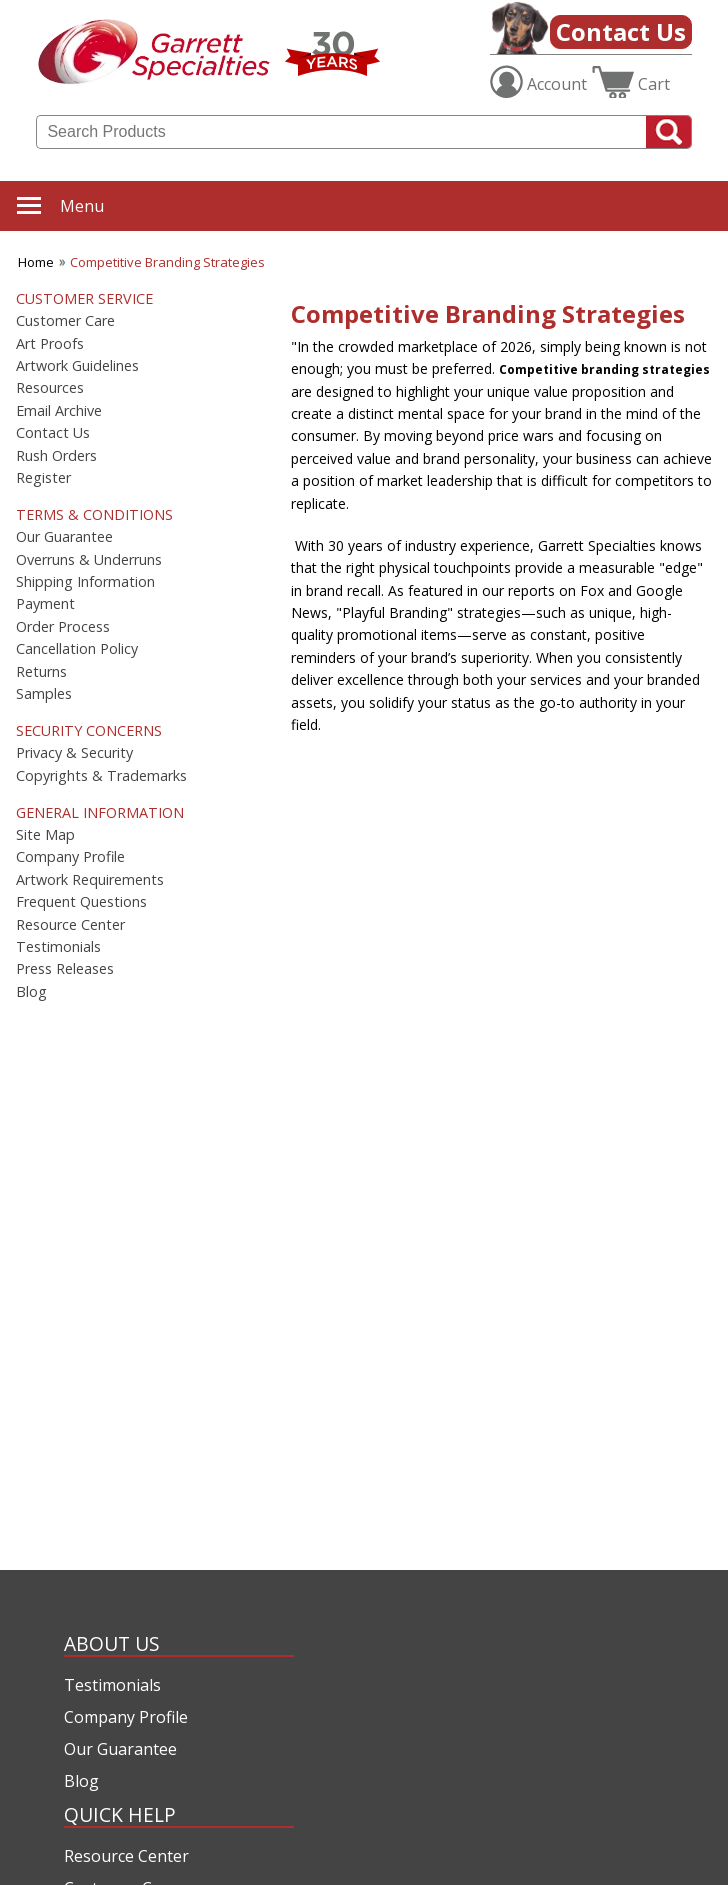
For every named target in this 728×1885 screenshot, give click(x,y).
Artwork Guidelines (77, 366)
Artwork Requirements (90, 880)
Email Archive (59, 411)
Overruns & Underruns (89, 560)
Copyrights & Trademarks (101, 776)
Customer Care (65, 321)
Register (43, 478)
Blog (31, 992)
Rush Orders (56, 456)
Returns (41, 672)
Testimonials (58, 947)
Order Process (63, 627)
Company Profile (70, 857)
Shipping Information (85, 582)
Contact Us (621, 31)
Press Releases (65, 969)
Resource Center (70, 925)
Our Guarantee (64, 537)
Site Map (45, 835)
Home (36, 262)
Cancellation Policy (77, 649)
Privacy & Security (74, 753)
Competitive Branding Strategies (167, 262)
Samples (44, 694)
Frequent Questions (81, 902)
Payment (45, 604)
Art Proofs (50, 344)
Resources (50, 388)
